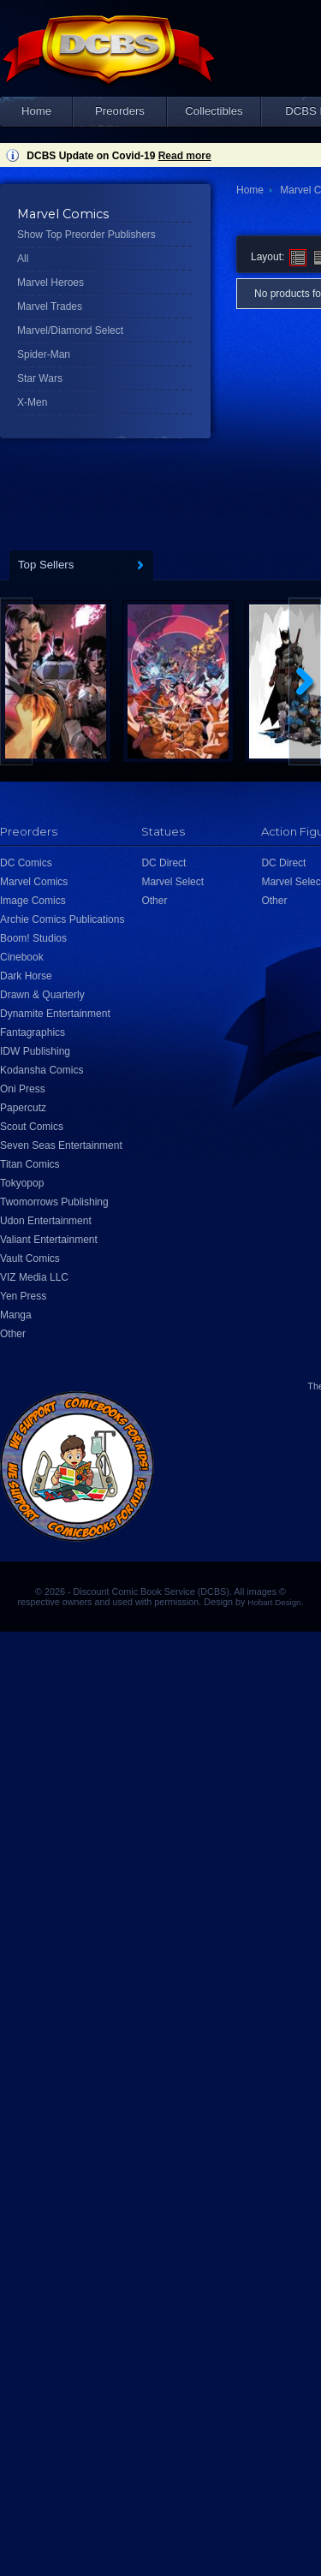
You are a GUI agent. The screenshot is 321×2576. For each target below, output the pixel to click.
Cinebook (22, 957)
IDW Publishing (35, 1051)
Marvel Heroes (50, 283)
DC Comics (26, 863)
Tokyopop (22, 1183)
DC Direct (163, 863)
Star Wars (39, 378)
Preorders (120, 110)
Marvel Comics (34, 882)
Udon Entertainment (46, 1221)
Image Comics (33, 901)
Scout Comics (31, 1127)
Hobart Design (273, 1602)
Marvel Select (172, 882)
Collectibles (213, 110)
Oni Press (22, 1089)
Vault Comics (30, 1258)
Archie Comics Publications (62, 919)
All (22, 259)
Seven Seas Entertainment (61, 1145)
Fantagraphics (32, 1032)
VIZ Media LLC (34, 1277)
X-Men (32, 402)
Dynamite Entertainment (55, 1014)
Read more (184, 156)
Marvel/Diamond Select (70, 330)
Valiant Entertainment (49, 1240)
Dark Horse (26, 976)
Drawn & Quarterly (42, 995)
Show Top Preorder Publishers (86, 235)
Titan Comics (30, 1164)
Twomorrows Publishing (54, 1202)
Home (36, 110)
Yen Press (23, 1296)
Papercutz (23, 1108)
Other (13, 1334)
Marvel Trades (49, 306)
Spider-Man (43, 354)
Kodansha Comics (41, 1070)
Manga (16, 1315)
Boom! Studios (33, 938)
